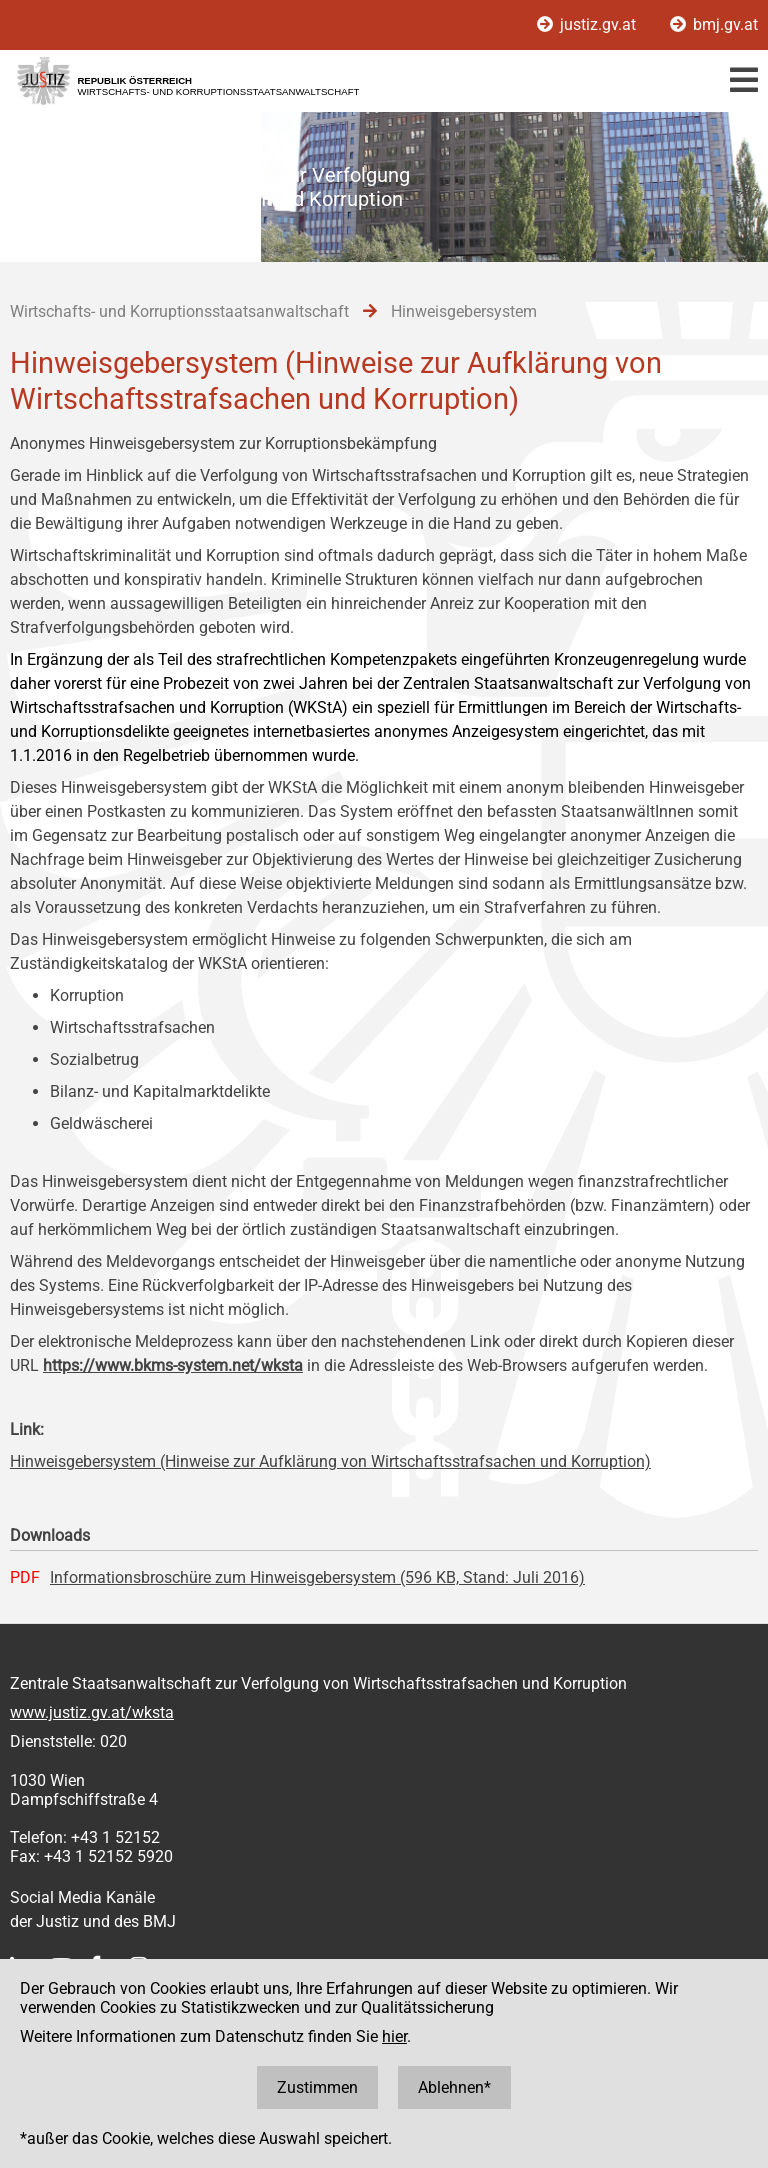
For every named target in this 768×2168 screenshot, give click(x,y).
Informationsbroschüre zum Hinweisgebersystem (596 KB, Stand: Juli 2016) (317, 1577)
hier (394, 2036)
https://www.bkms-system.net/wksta (173, 1365)
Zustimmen (317, 2087)
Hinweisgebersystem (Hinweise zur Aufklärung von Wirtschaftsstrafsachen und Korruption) (330, 1461)
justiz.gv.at (588, 24)
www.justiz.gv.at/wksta (92, 1712)
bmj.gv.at (714, 24)
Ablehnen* (454, 2087)
